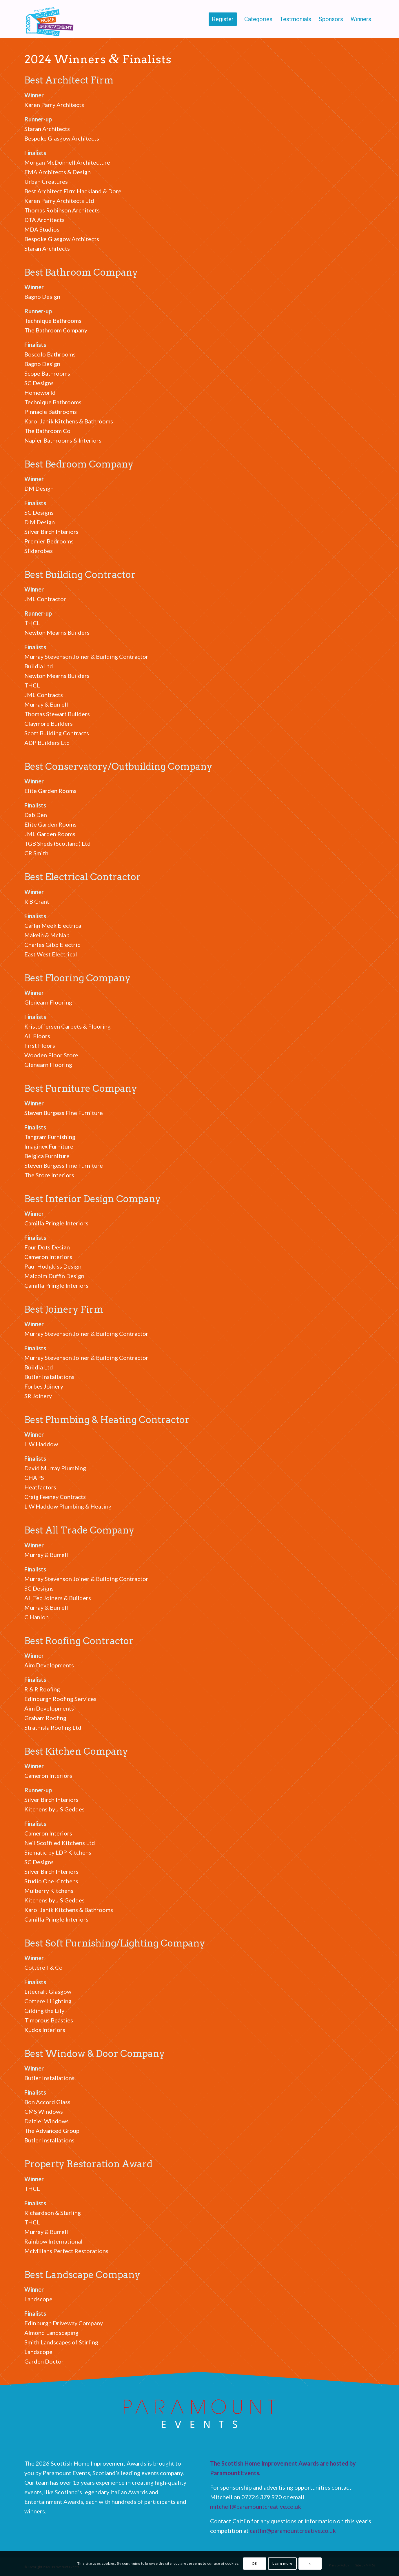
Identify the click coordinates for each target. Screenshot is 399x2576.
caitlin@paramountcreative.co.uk (293, 2530)
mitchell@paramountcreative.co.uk (255, 2506)
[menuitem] (223, 19)
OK (254, 2563)
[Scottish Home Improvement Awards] (50, 19)
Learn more (282, 2563)
